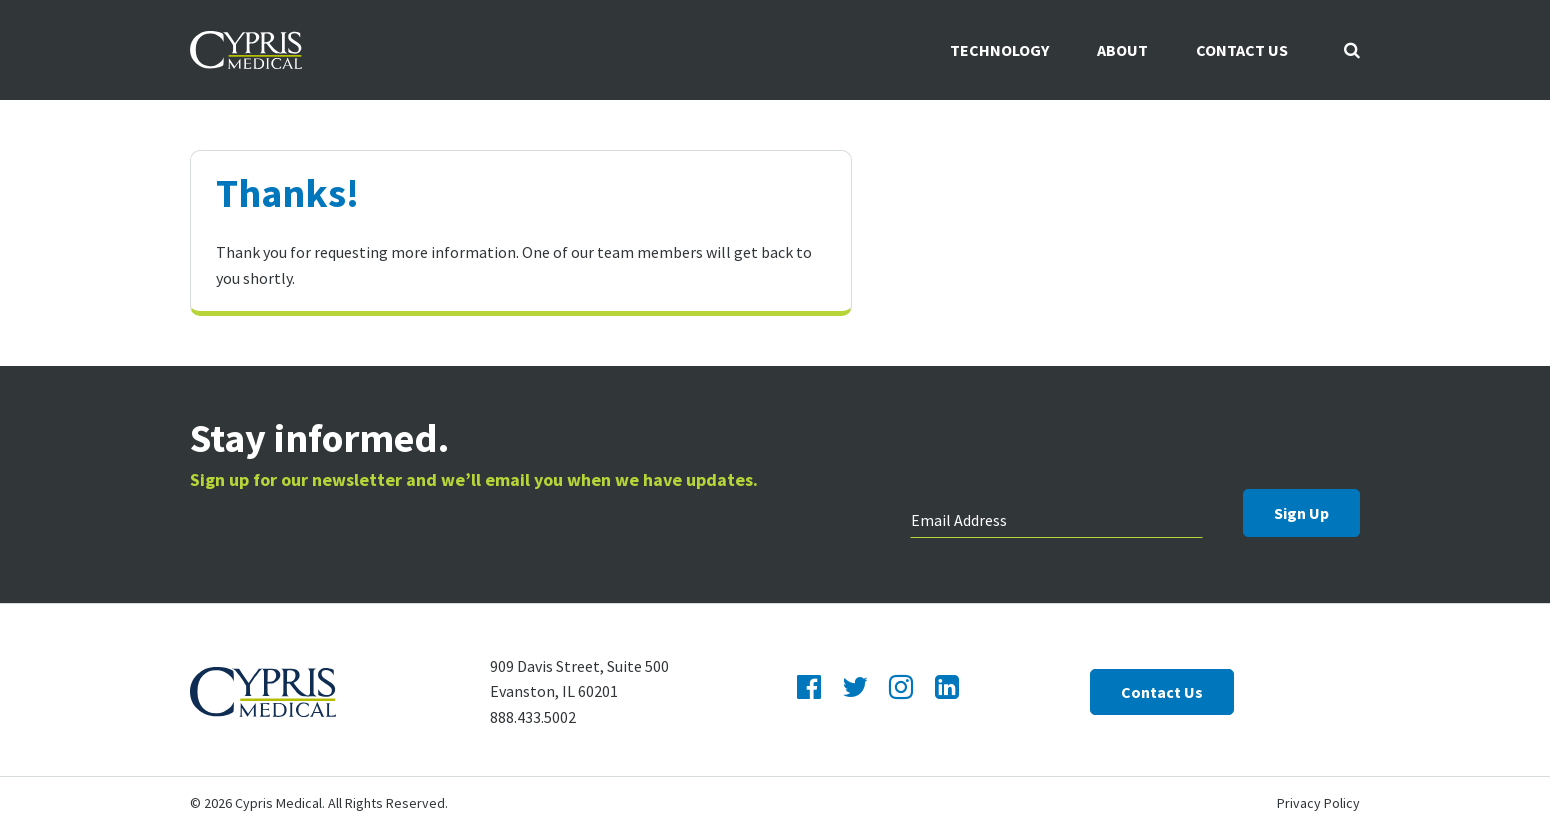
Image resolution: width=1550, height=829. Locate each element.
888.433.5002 (533, 717)
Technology (999, 50)
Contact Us (1242, 50)
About (1122, 50)
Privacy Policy (1318, 803)
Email (932, 477)
